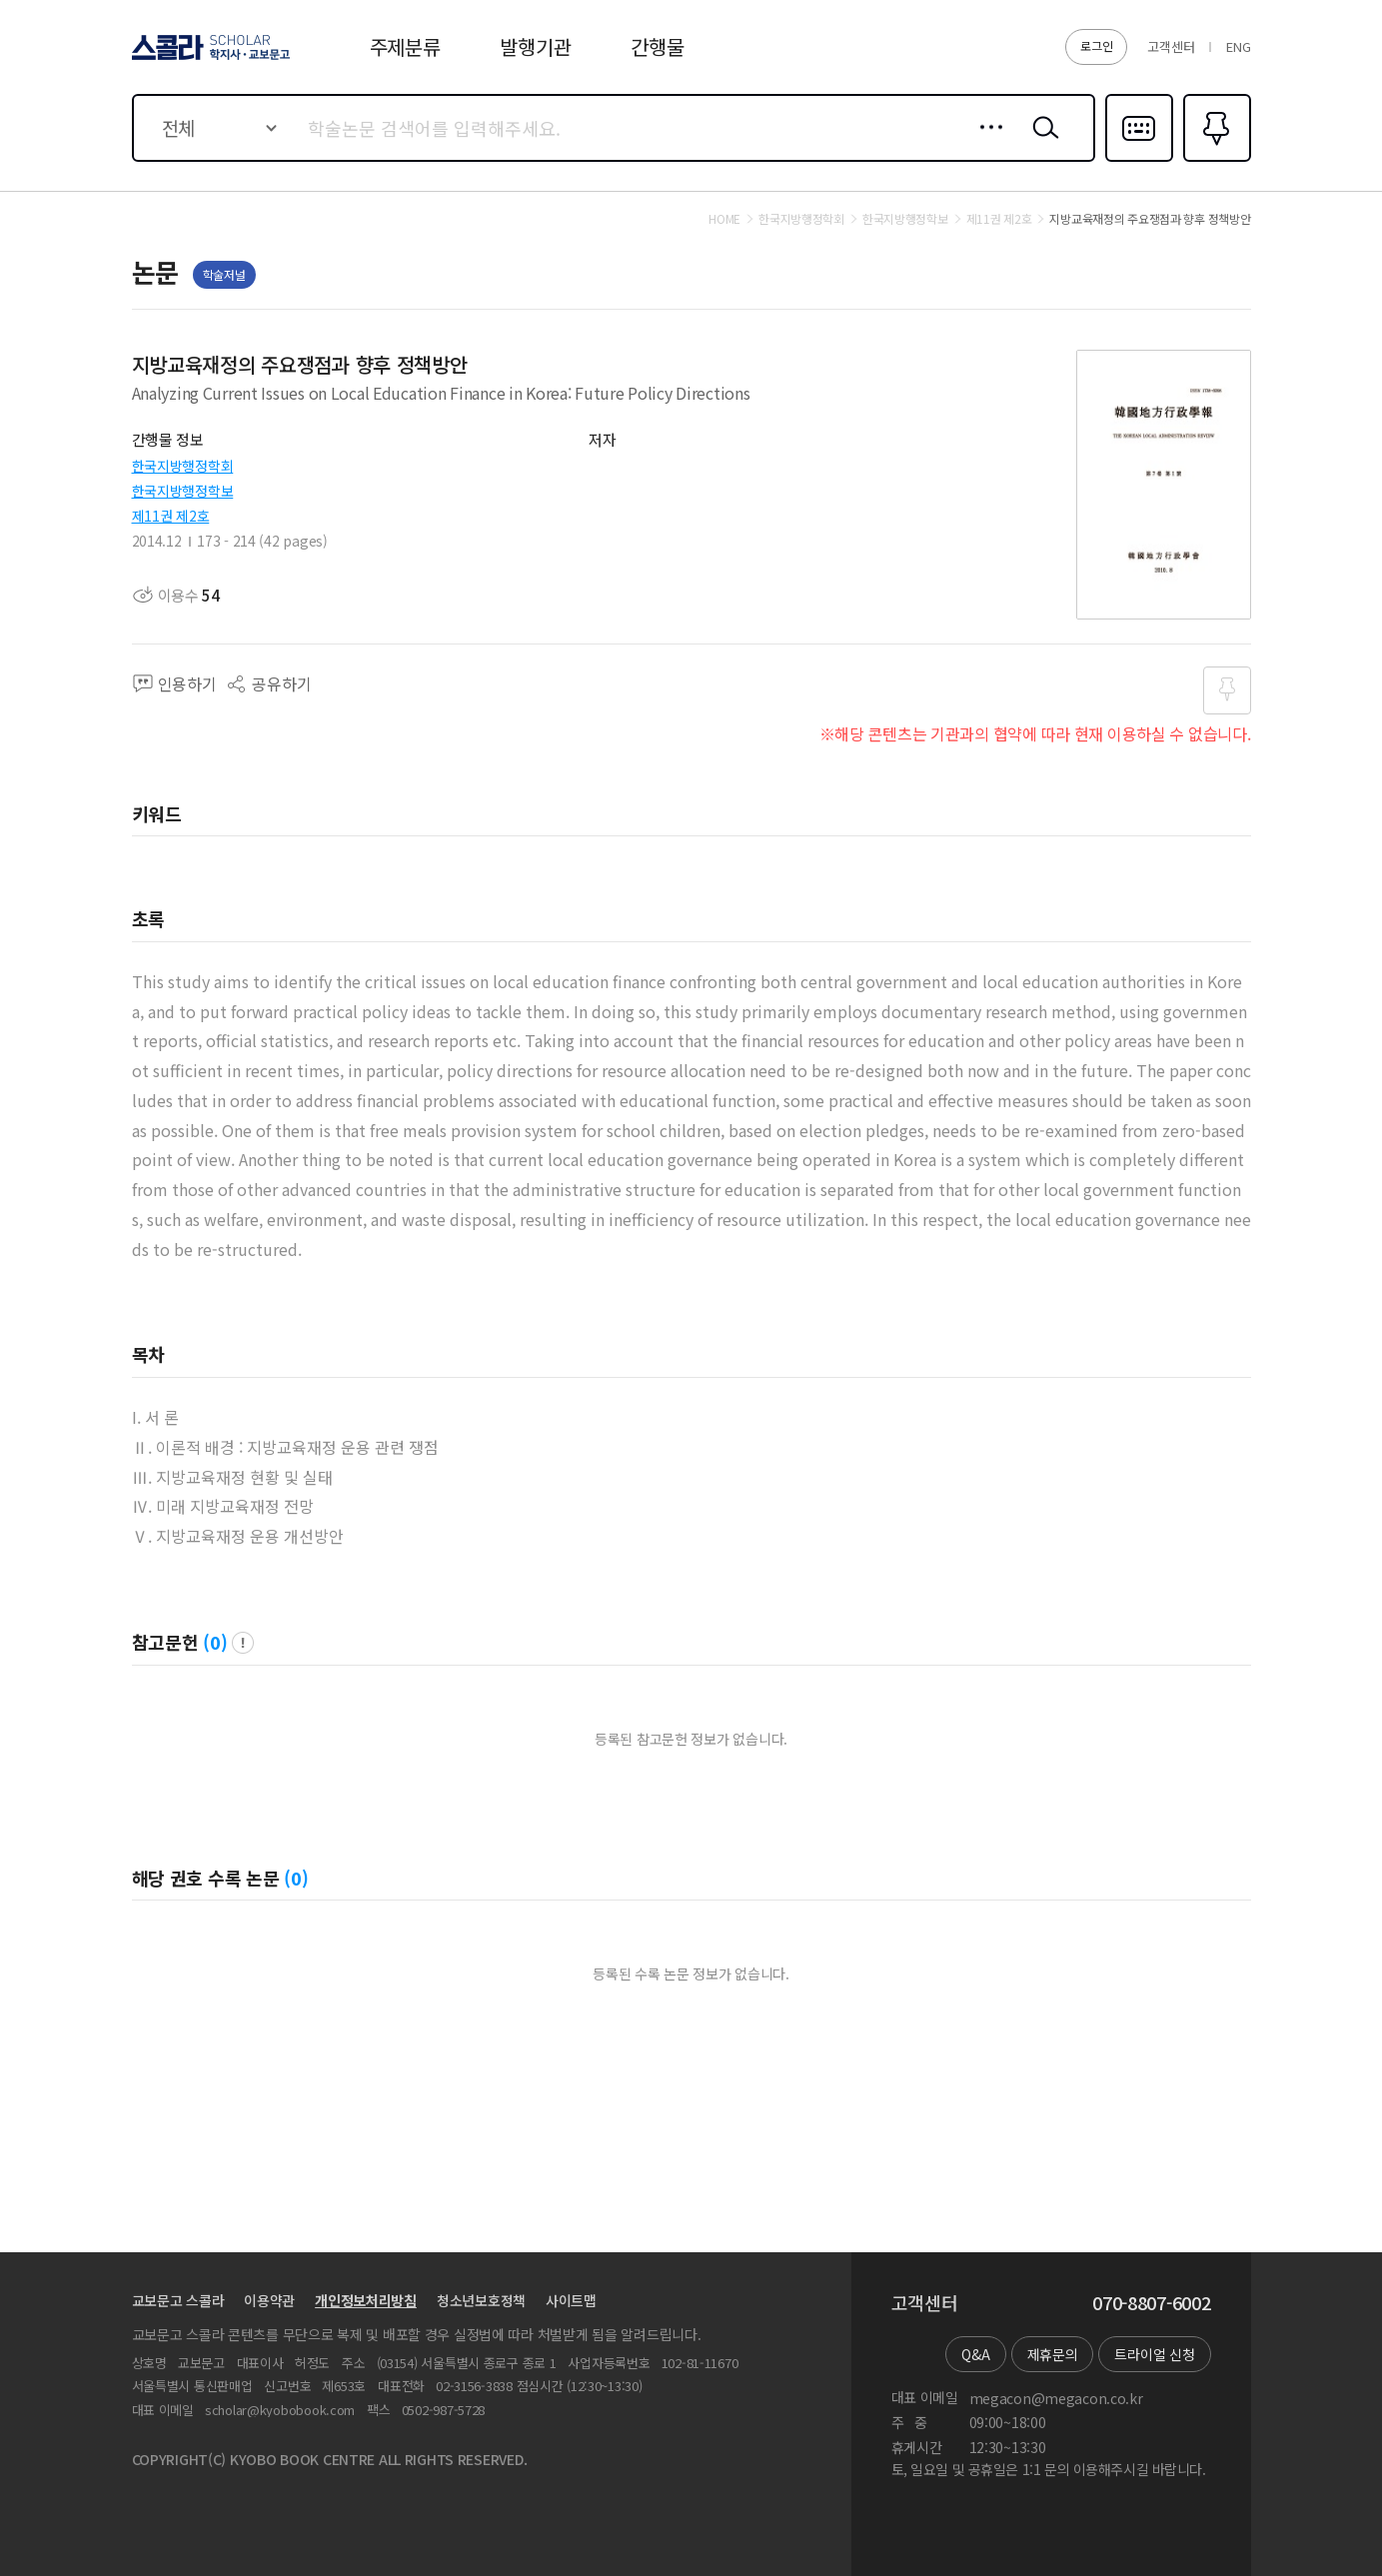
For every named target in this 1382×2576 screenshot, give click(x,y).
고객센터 (1170, 46)
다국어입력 (1139, 160)
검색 (1041, 143)
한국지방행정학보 (183, 491)
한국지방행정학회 (183, 466)
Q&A (975, 2354)
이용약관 (269, 2300)
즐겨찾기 (1214, 160)
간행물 (657, 46)
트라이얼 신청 (1154, 2354)
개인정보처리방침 (366, 2300)
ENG (1238, 46)
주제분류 (405, 46)
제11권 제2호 (171, 516)
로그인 (1096, 45)
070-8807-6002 (1151, 2303)
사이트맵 (571, 2300)
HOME (724, 219)
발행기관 (535, 46)
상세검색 (985, 143)
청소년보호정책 (481, 2300)
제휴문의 (1052, 2354)
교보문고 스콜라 (178, 2300)
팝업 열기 (243, 1643)
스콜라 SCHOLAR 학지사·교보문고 (208, 59)
